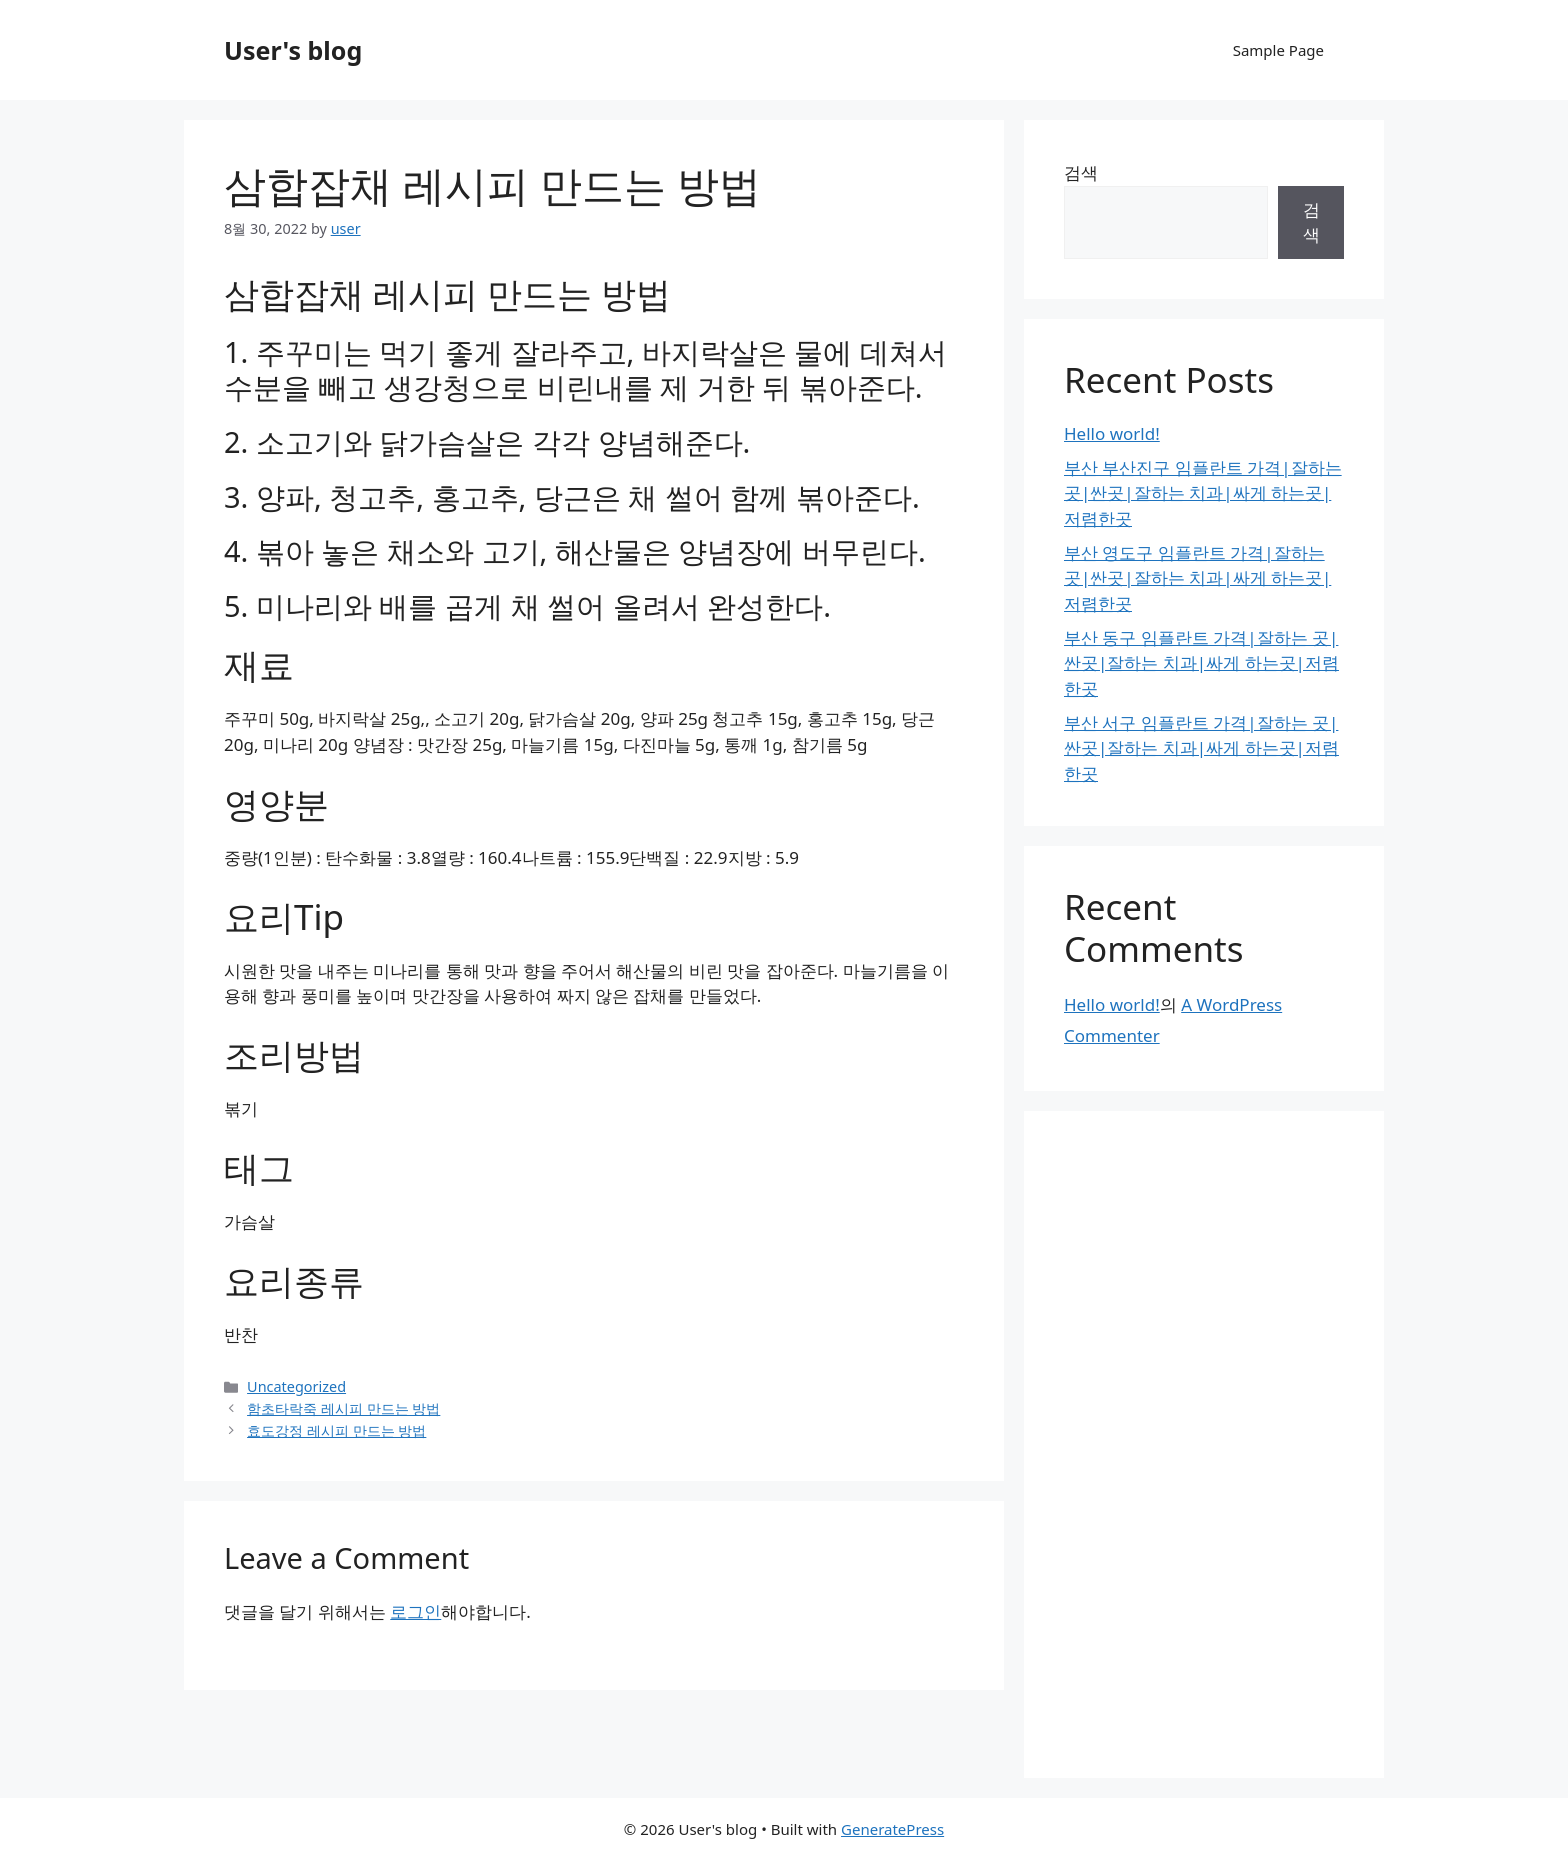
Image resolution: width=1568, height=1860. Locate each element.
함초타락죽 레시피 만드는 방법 (343, 1408)
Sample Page (1278, 50)
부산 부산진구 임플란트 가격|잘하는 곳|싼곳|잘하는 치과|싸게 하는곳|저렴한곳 (1203, 493)
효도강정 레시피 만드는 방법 (336, 1430)
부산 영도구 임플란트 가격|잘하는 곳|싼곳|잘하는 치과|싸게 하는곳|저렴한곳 (1197, 578)
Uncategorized (296, 1386)
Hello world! (1112, 433)
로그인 (415, 1611)
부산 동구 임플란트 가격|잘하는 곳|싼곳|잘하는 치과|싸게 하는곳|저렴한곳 (1201, 663)
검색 (1081, 172)
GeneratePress (892, 1829)
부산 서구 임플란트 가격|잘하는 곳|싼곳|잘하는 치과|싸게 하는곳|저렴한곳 (1201, 748)
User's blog (293, 50)
